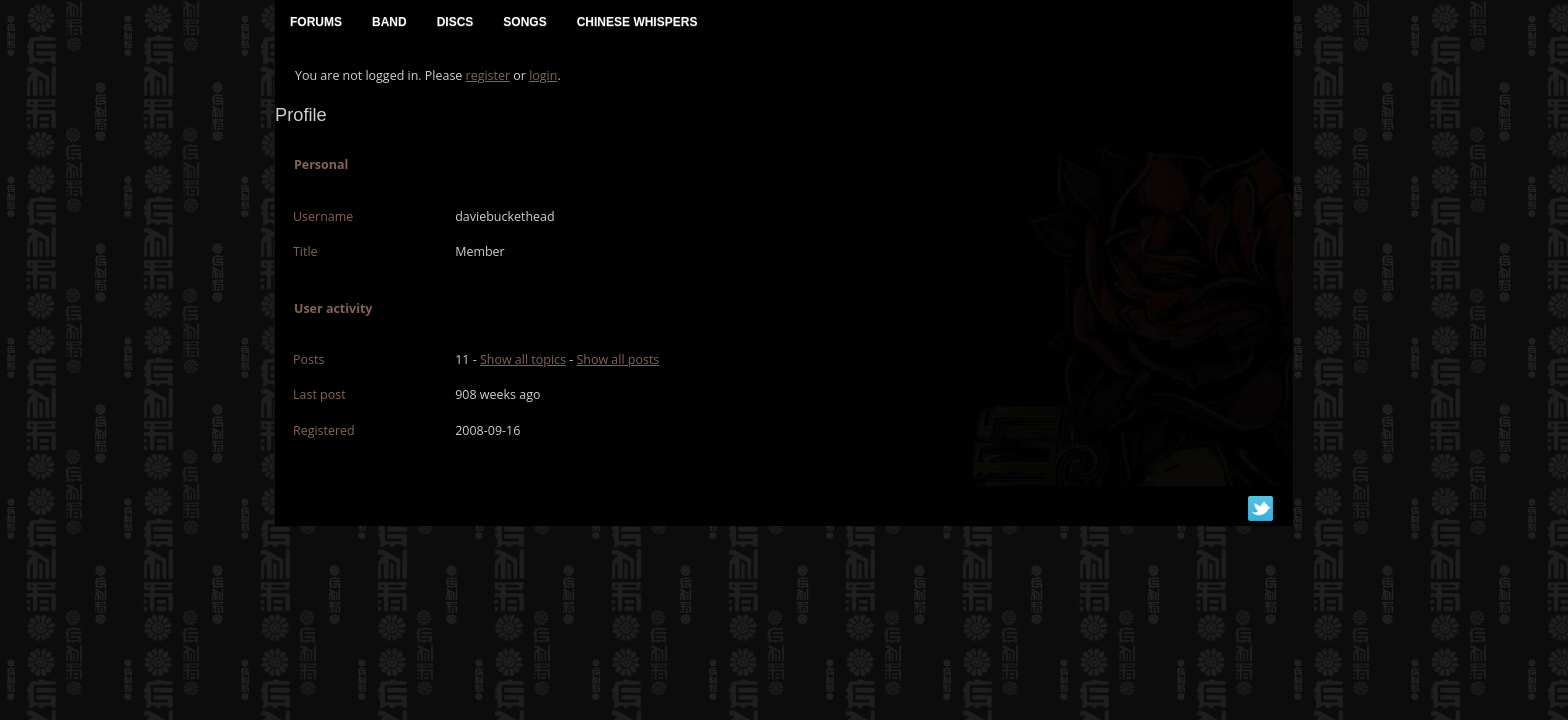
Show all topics (523, 359)
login (543, 75)
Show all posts (617, 359)
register (488, 75)
